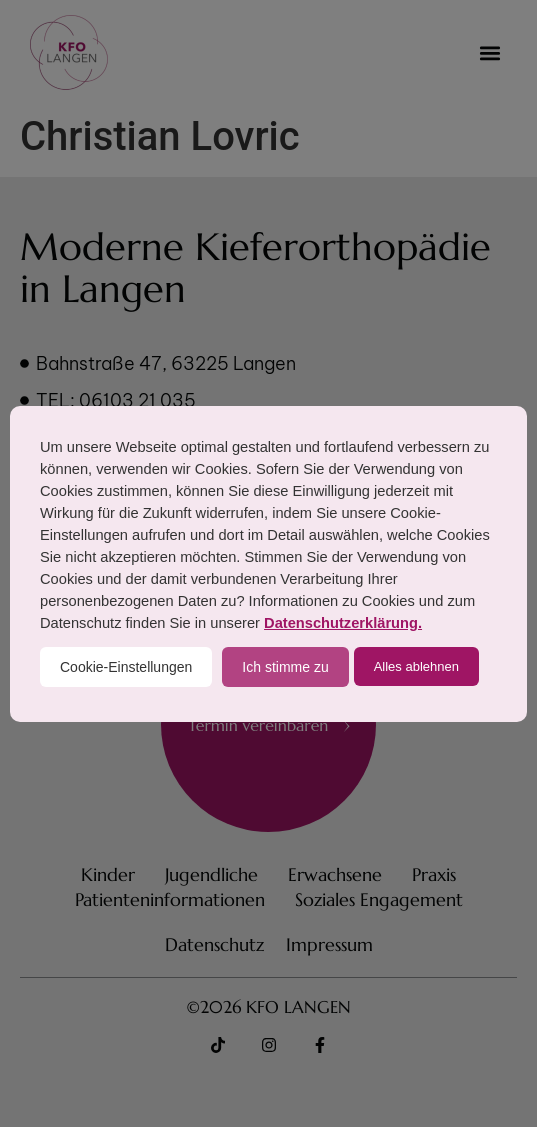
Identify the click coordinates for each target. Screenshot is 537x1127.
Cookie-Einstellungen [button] (126, 667)
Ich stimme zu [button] (285, 667)
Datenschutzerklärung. (343, 623)
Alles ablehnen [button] (416, 666)
